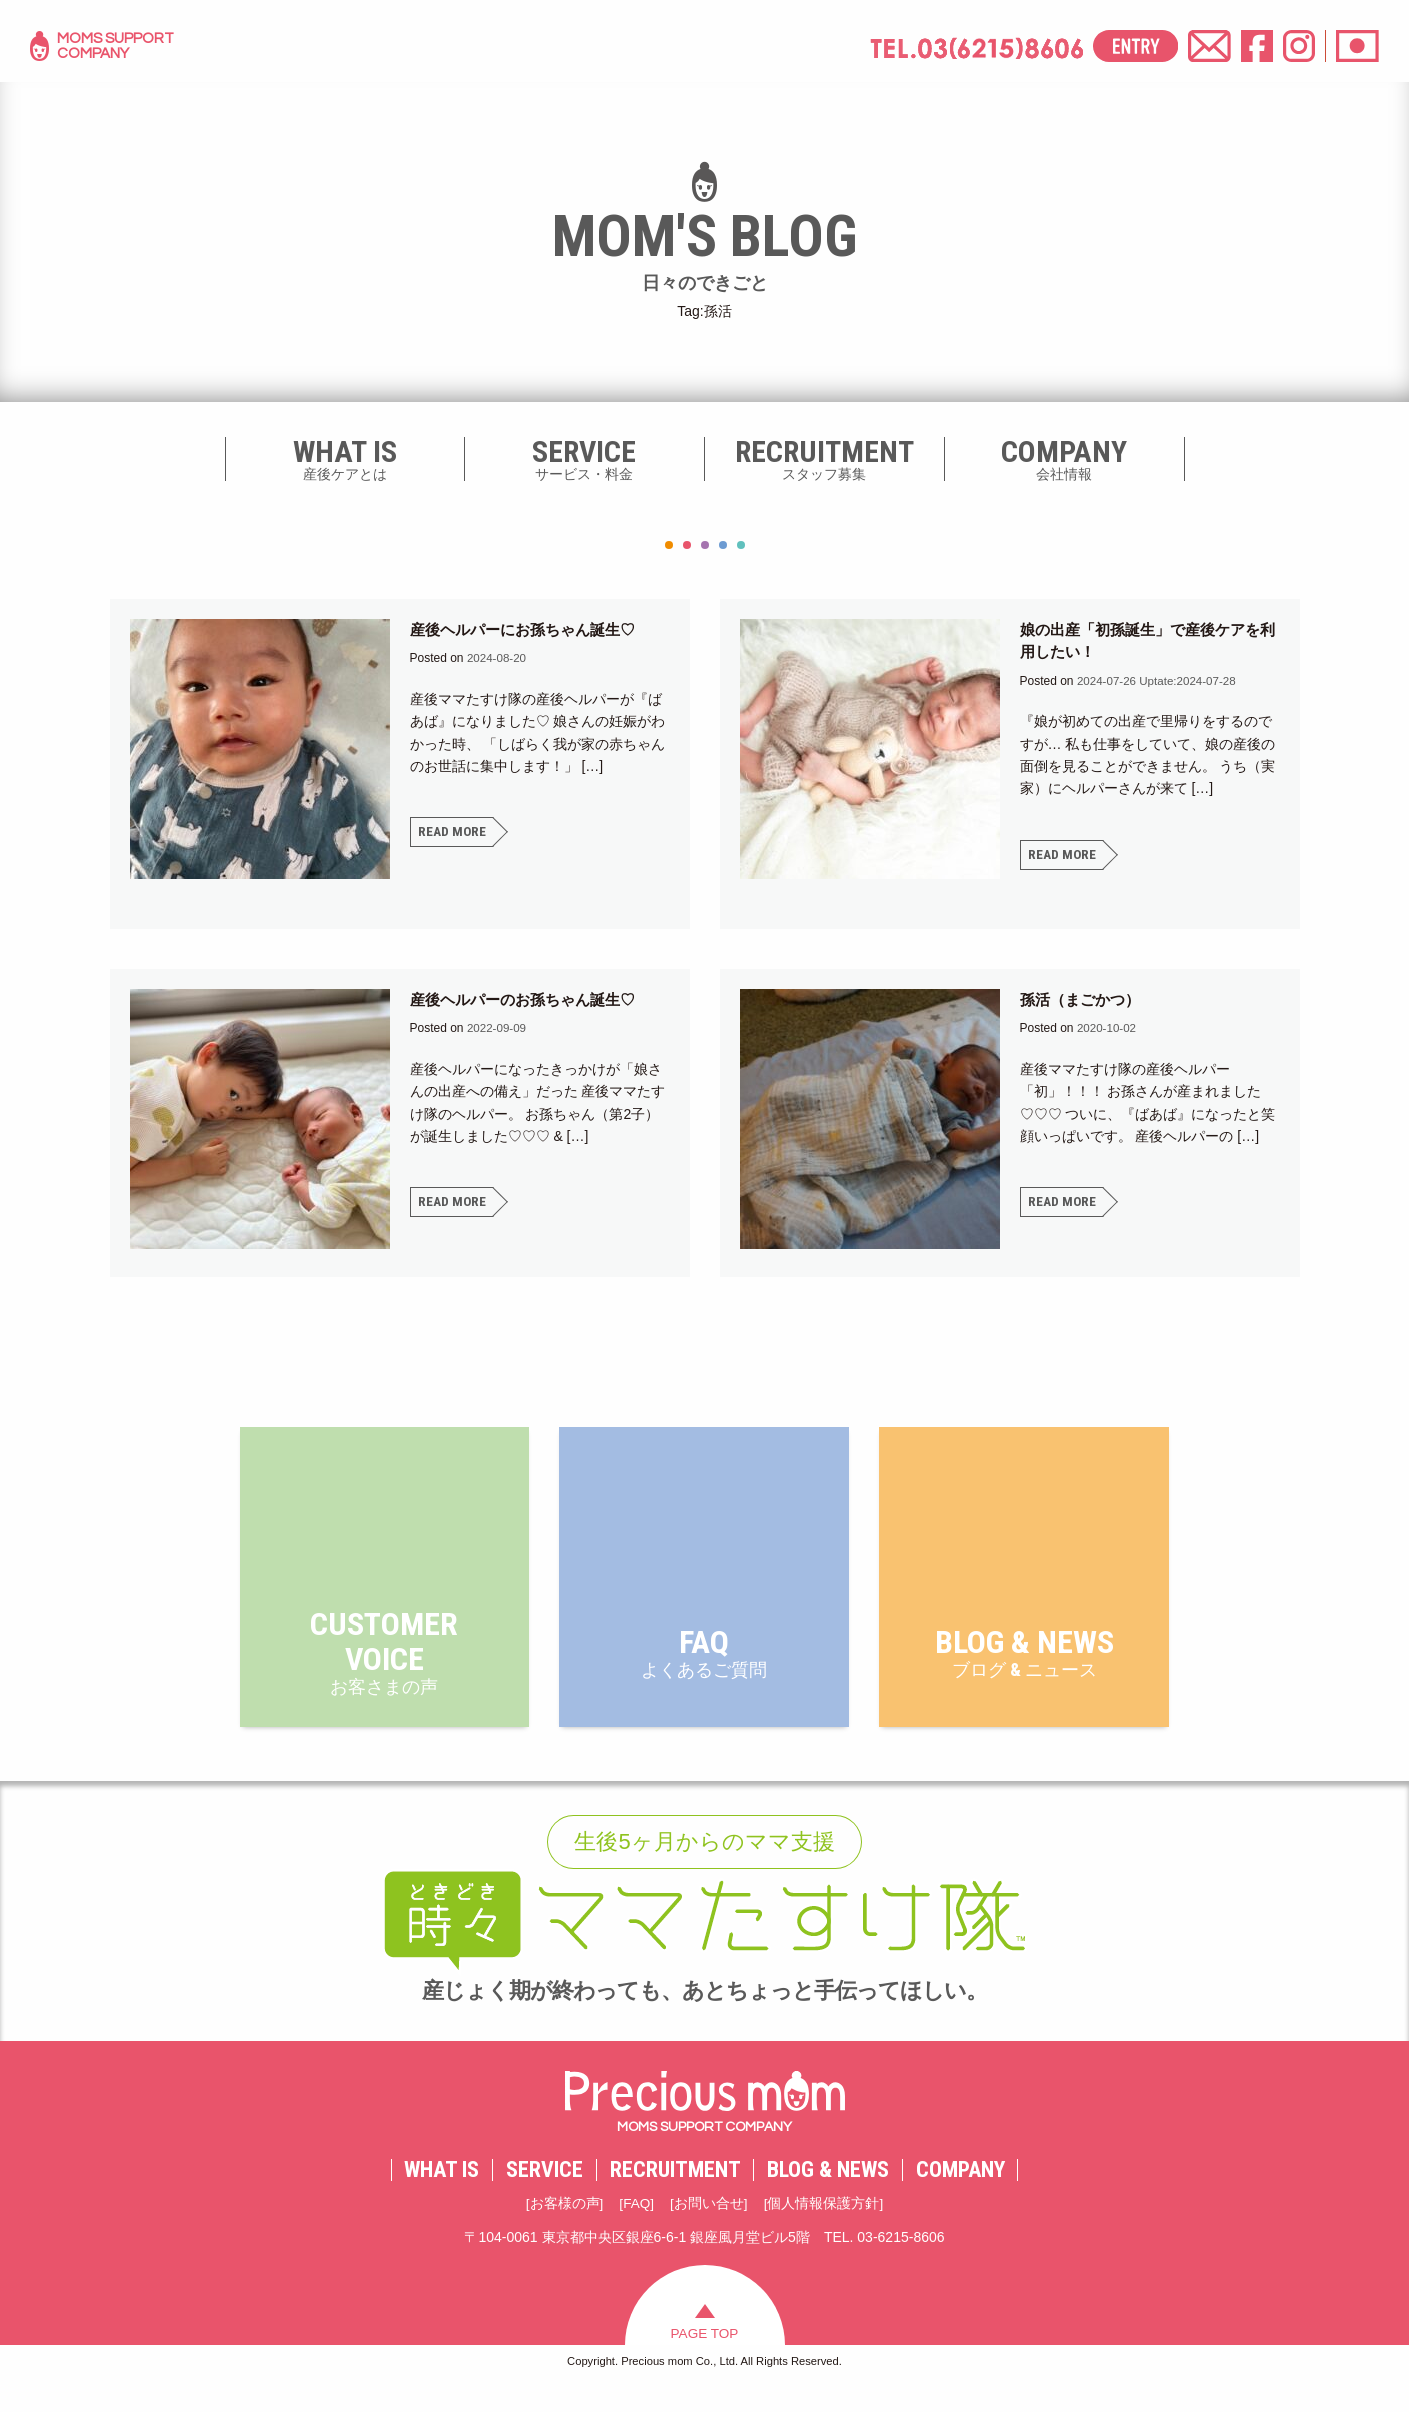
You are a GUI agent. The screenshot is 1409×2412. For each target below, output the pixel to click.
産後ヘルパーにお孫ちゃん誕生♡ (530, 629)
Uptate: (1159, 681)
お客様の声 (564, 2229)
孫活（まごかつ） (1084, 999)
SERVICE (544, 2195)
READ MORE (452, 832)
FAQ (637, 2229)
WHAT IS (441, 2195)
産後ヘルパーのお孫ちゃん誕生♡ (530, 999)
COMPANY (960, 2195)
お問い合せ (709, 2229)
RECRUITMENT (675, 2195)
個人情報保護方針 (824, 2229)
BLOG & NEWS (828, 2195)
